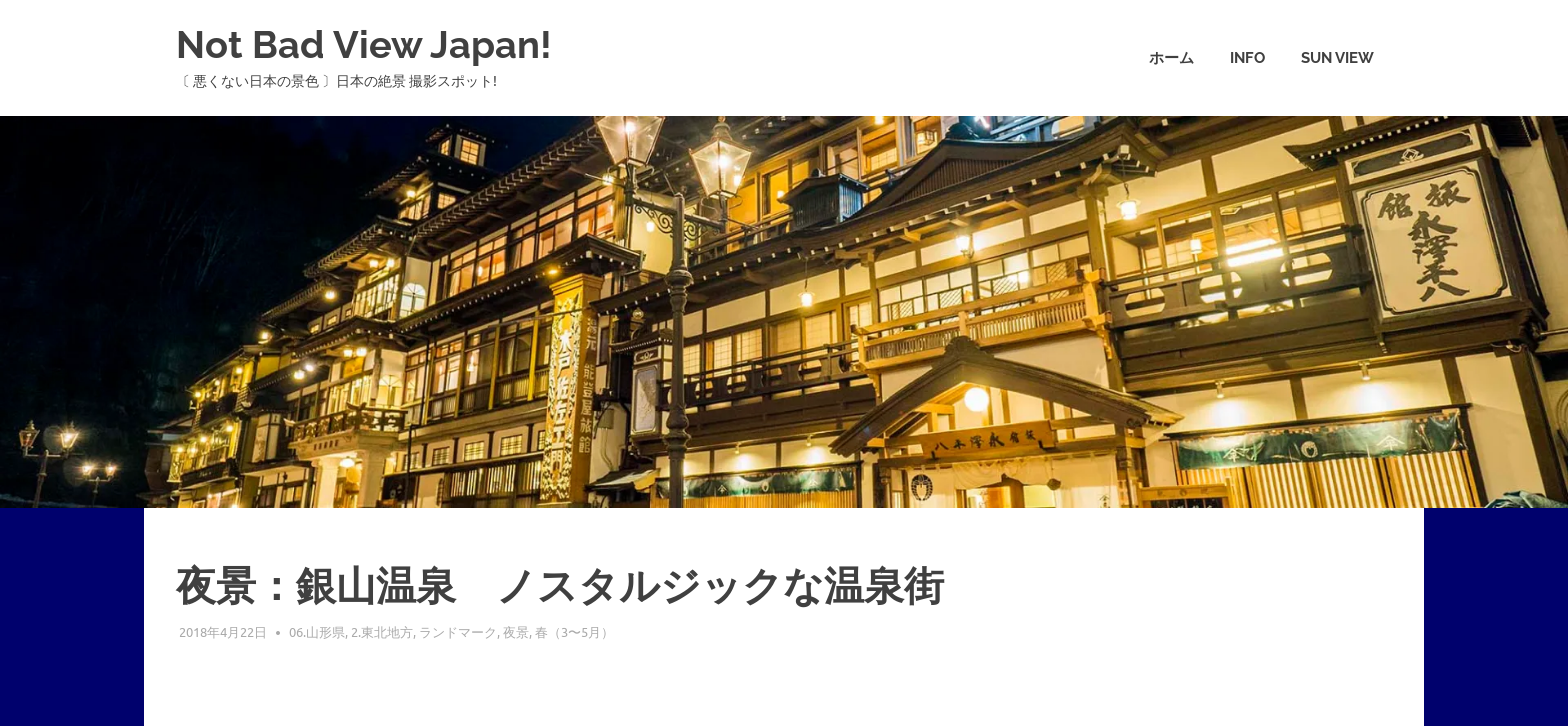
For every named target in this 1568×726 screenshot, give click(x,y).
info (1247, 58)
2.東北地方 (382, 631)
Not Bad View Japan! (364, 44)
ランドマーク (458, 631)
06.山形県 (317, 631)
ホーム (1171, 58)
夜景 (516, 631)
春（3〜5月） (574, 631)
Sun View (1337, 58)
